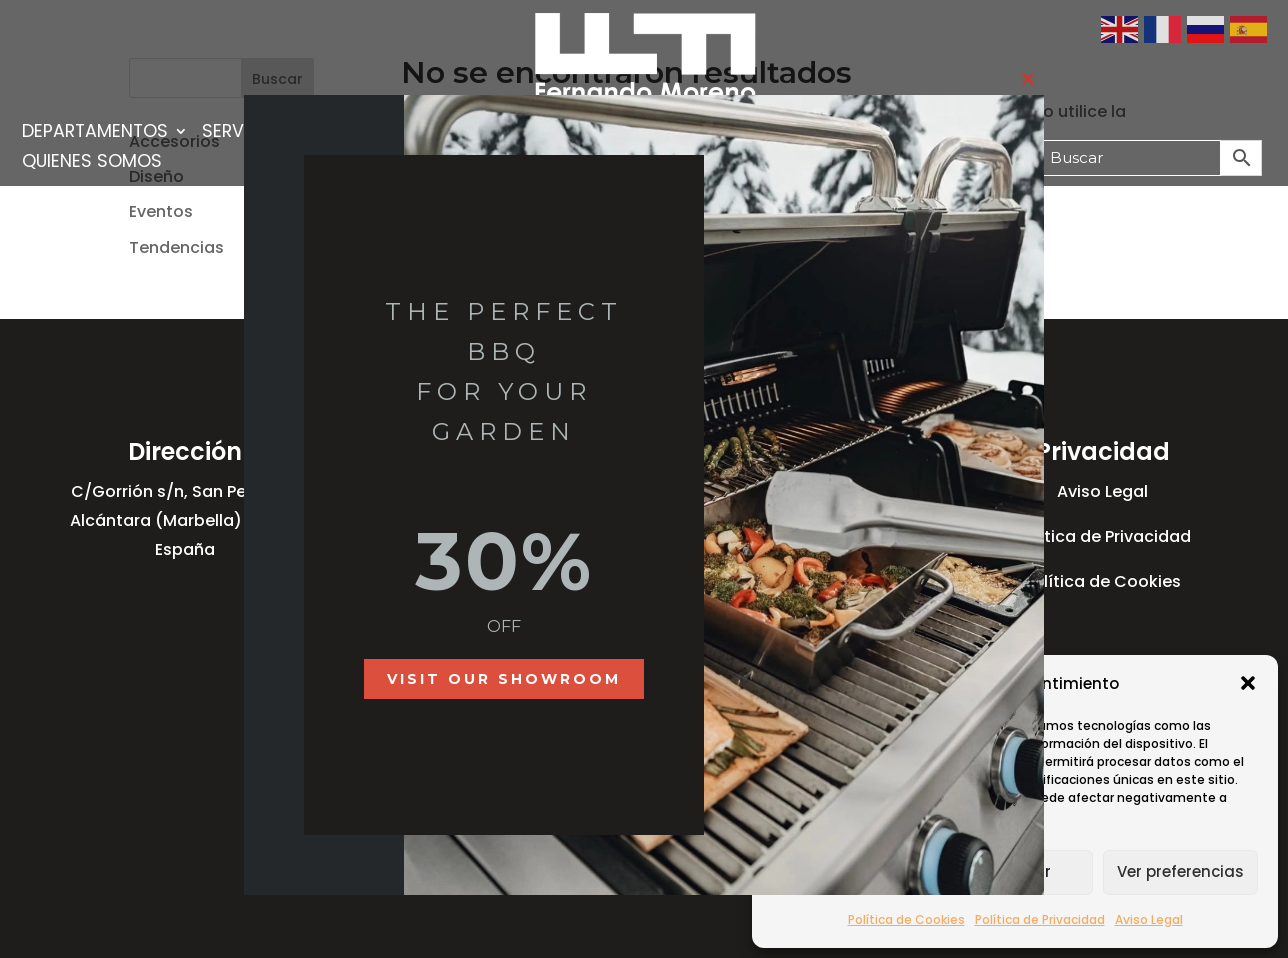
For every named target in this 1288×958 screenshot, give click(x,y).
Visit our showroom (504, 679)
